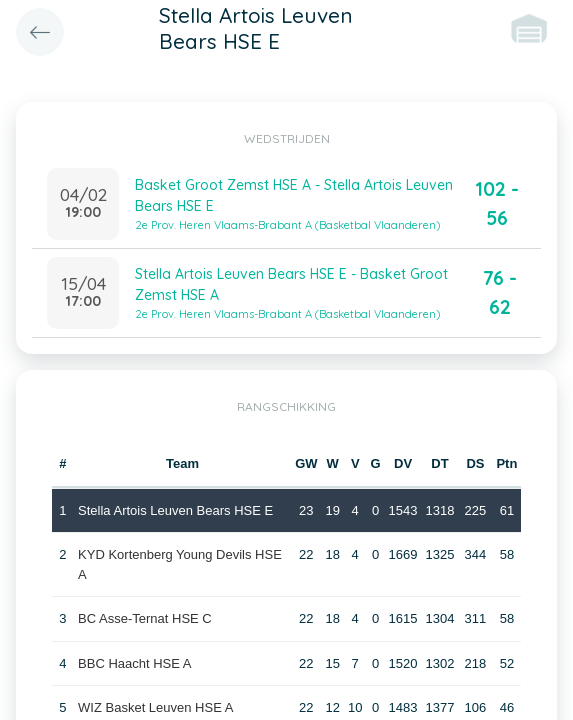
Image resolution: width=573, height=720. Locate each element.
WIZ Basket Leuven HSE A (155, 707)
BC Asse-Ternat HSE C (145, 618)
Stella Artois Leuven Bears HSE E (175, 510)
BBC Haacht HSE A (134, 663)
